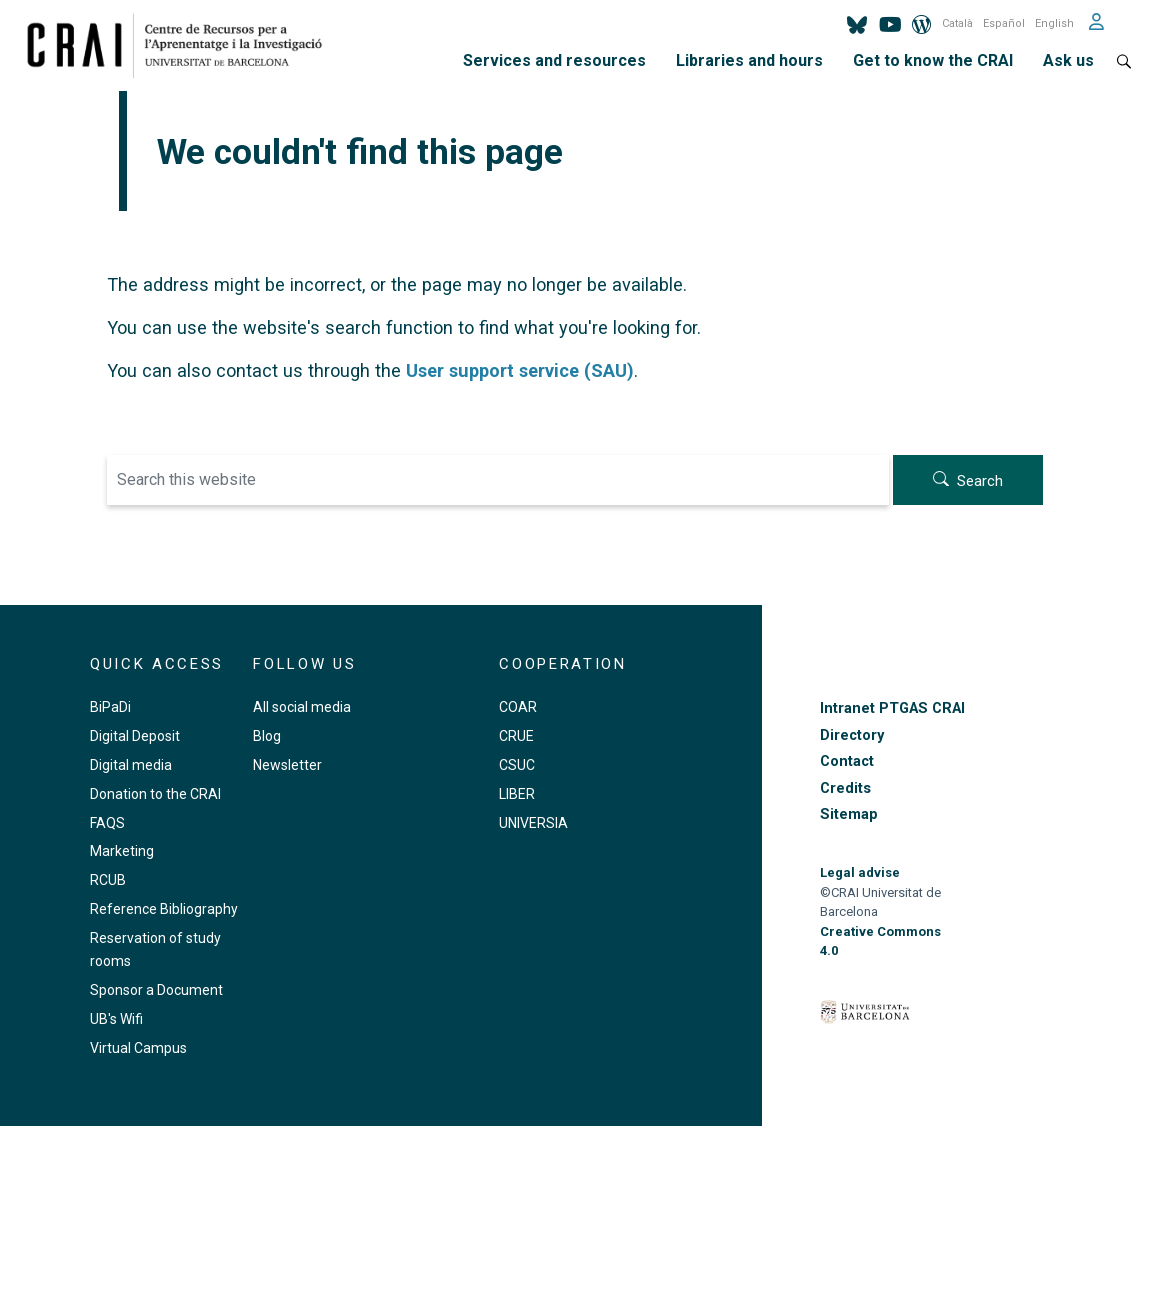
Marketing (122, 851)
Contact (847, 761)
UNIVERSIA (533, 823)
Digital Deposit (135, 736)
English (1054, 23)
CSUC (517, 765)
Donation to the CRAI (155, 794)
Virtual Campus (138, 1048)
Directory (852, 735)
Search (980, 481)
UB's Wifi (116, 1019)
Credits (845, 788)
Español (1004, 23)
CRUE (516, 736)
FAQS (107, 823)
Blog (267, 736)
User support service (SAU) (520, 370)
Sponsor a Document (156, 990)
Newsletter (287, 765)
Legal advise (860, 872)
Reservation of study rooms (155, 950)
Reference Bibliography (164, 909)
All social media (302, 707)
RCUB (108, 880)
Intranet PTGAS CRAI (892, 708)
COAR (518, 707)
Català (957, 23)
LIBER (517, 794)
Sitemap (849, 814)
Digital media (131, 765)
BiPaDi (110, 707)
